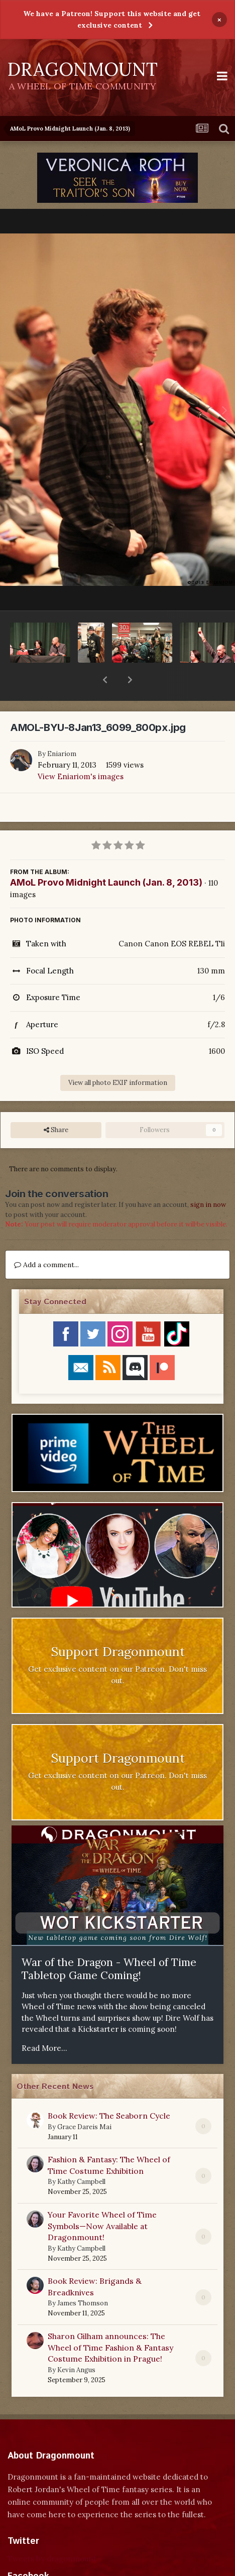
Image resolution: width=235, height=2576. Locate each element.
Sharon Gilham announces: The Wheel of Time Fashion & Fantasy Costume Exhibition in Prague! (110, 2321)
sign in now (208, 1178)
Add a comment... (46, 1238)
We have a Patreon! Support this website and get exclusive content (111, 19)
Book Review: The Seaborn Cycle (109, 2089)
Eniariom (61, 727)
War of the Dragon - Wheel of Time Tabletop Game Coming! (109, 1942)
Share (56, 1104)
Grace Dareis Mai (84, 2101)
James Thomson (82, 2277)
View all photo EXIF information (117, 1056)
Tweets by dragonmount (52, 2532)
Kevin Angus (76, 2344)
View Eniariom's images (81, 750)
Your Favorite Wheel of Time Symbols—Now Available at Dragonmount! (102, 2199)
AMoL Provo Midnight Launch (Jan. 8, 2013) (106, 856)
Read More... (44, 2022)
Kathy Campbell (81, 2155)
